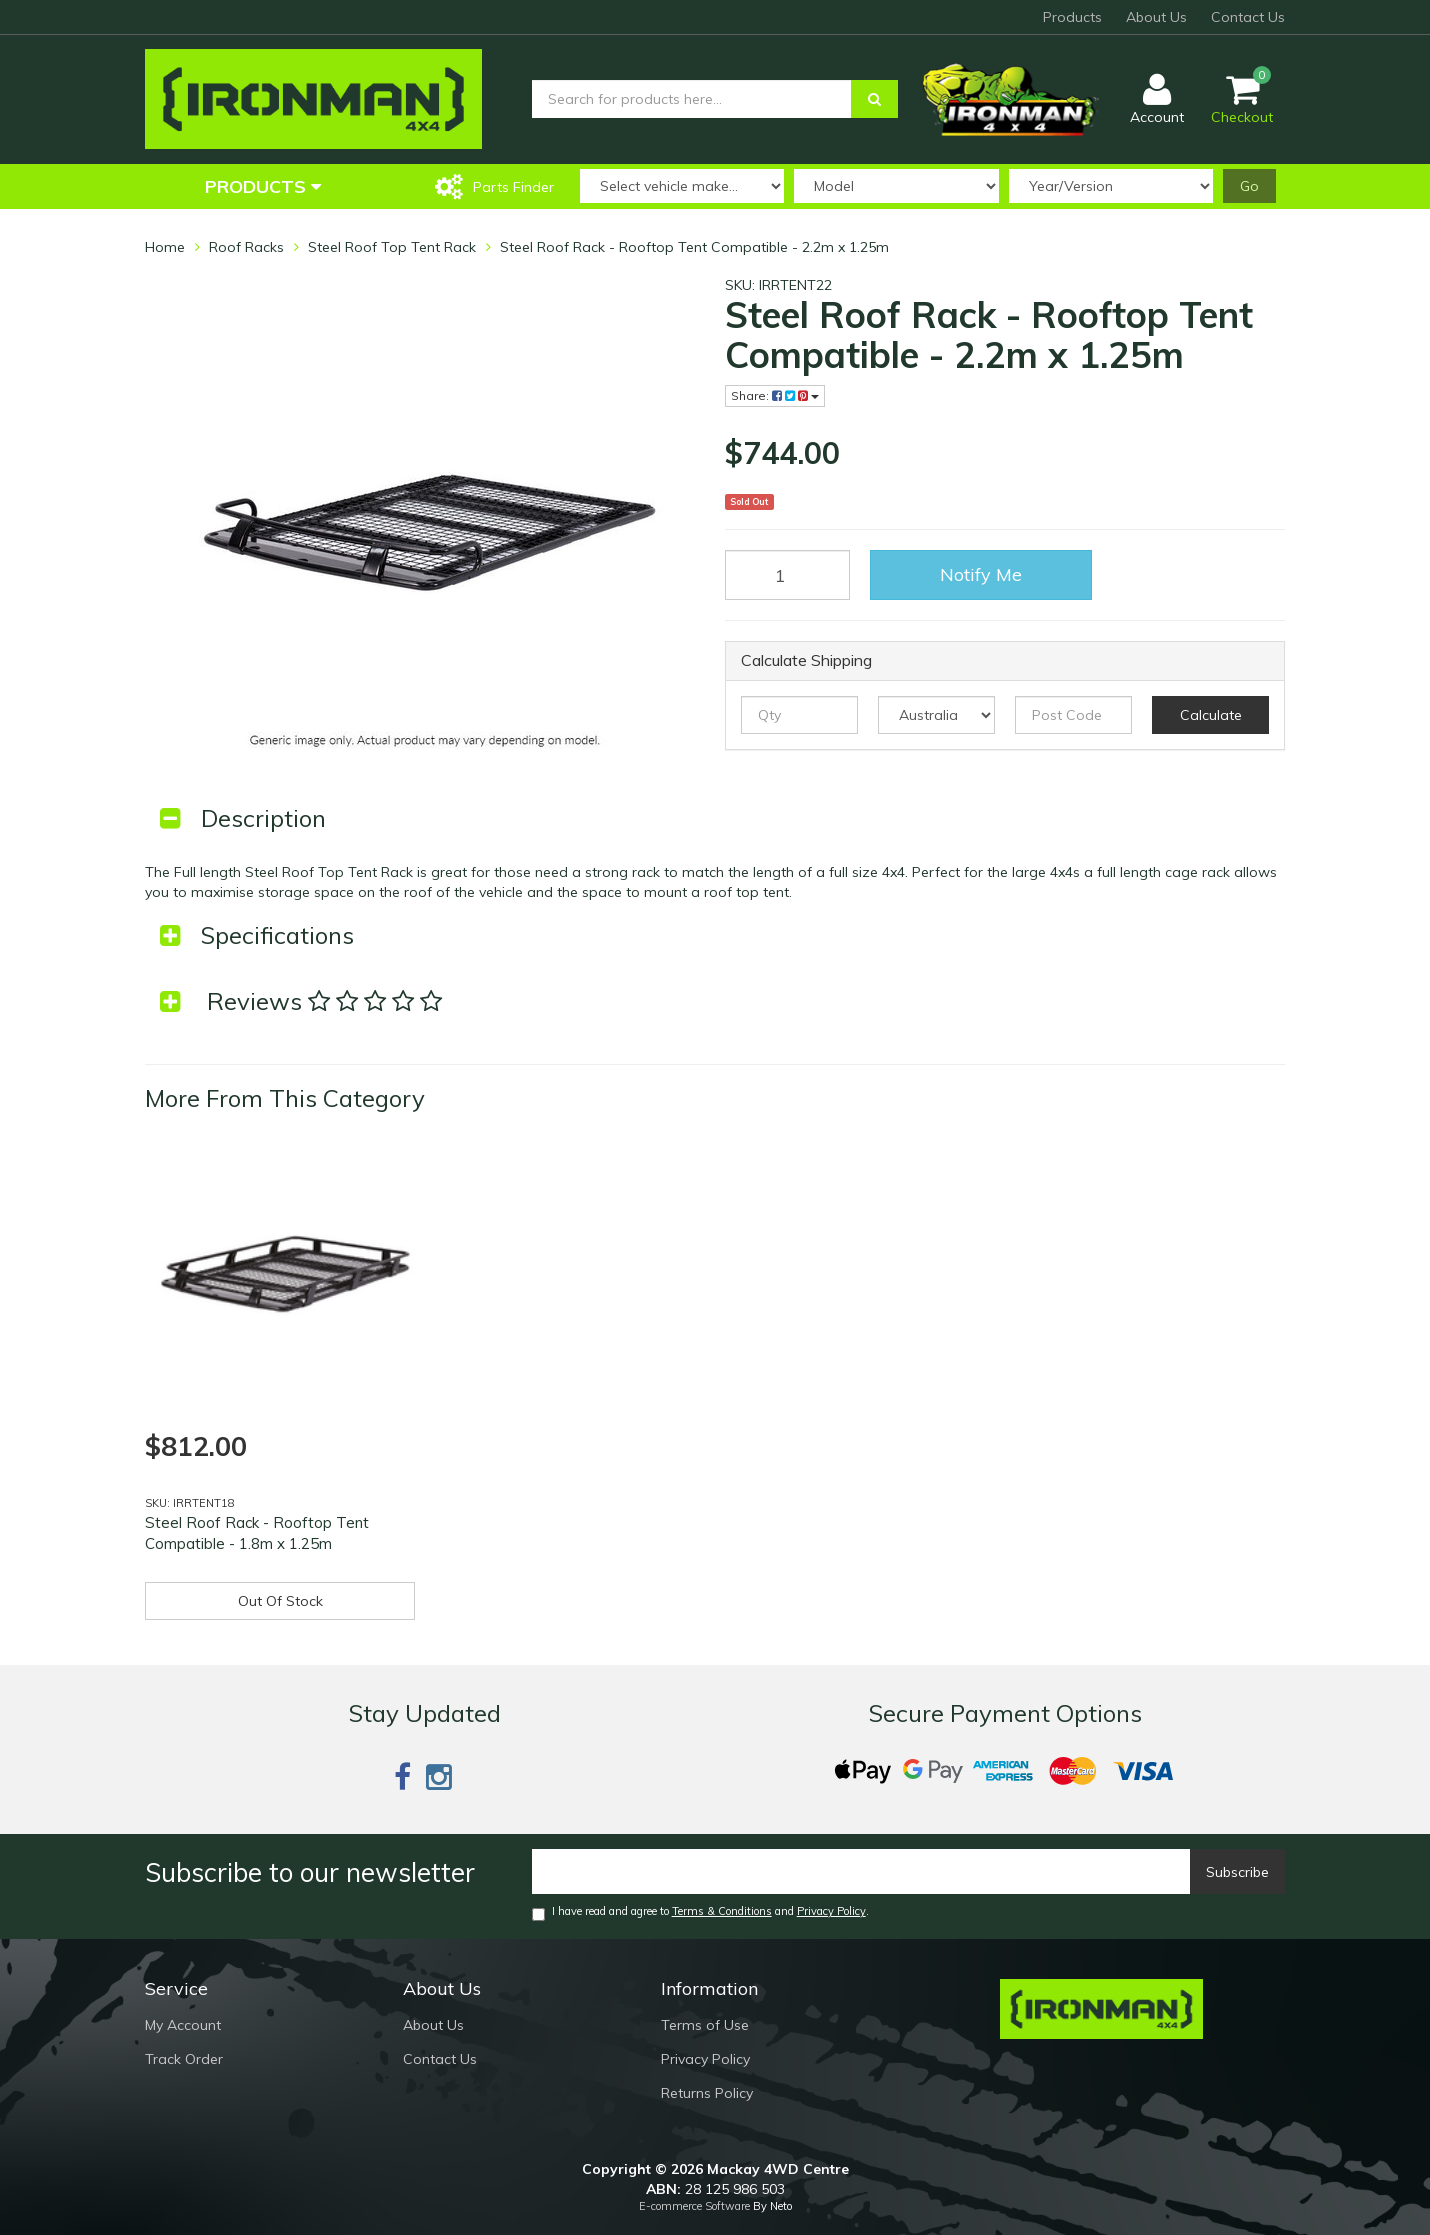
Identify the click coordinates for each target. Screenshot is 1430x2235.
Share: (775, 395)
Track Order (184, 2059)
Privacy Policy (831, 1911)
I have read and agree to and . (700, 1912)
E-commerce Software (694, 2206)
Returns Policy (707, 2093)
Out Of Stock (280, 1601)
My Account (183, 2025)
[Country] (936, 715)
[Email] (861, 1871)
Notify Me (981, 574)
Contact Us (1248, 17)
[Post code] (1073, 715)
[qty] (799, 715)
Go (1249, 186)
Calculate (1211, 715)
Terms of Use (705, 2025)
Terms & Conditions (722, 1911)
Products (1072, 17)
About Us (1156, 17)
